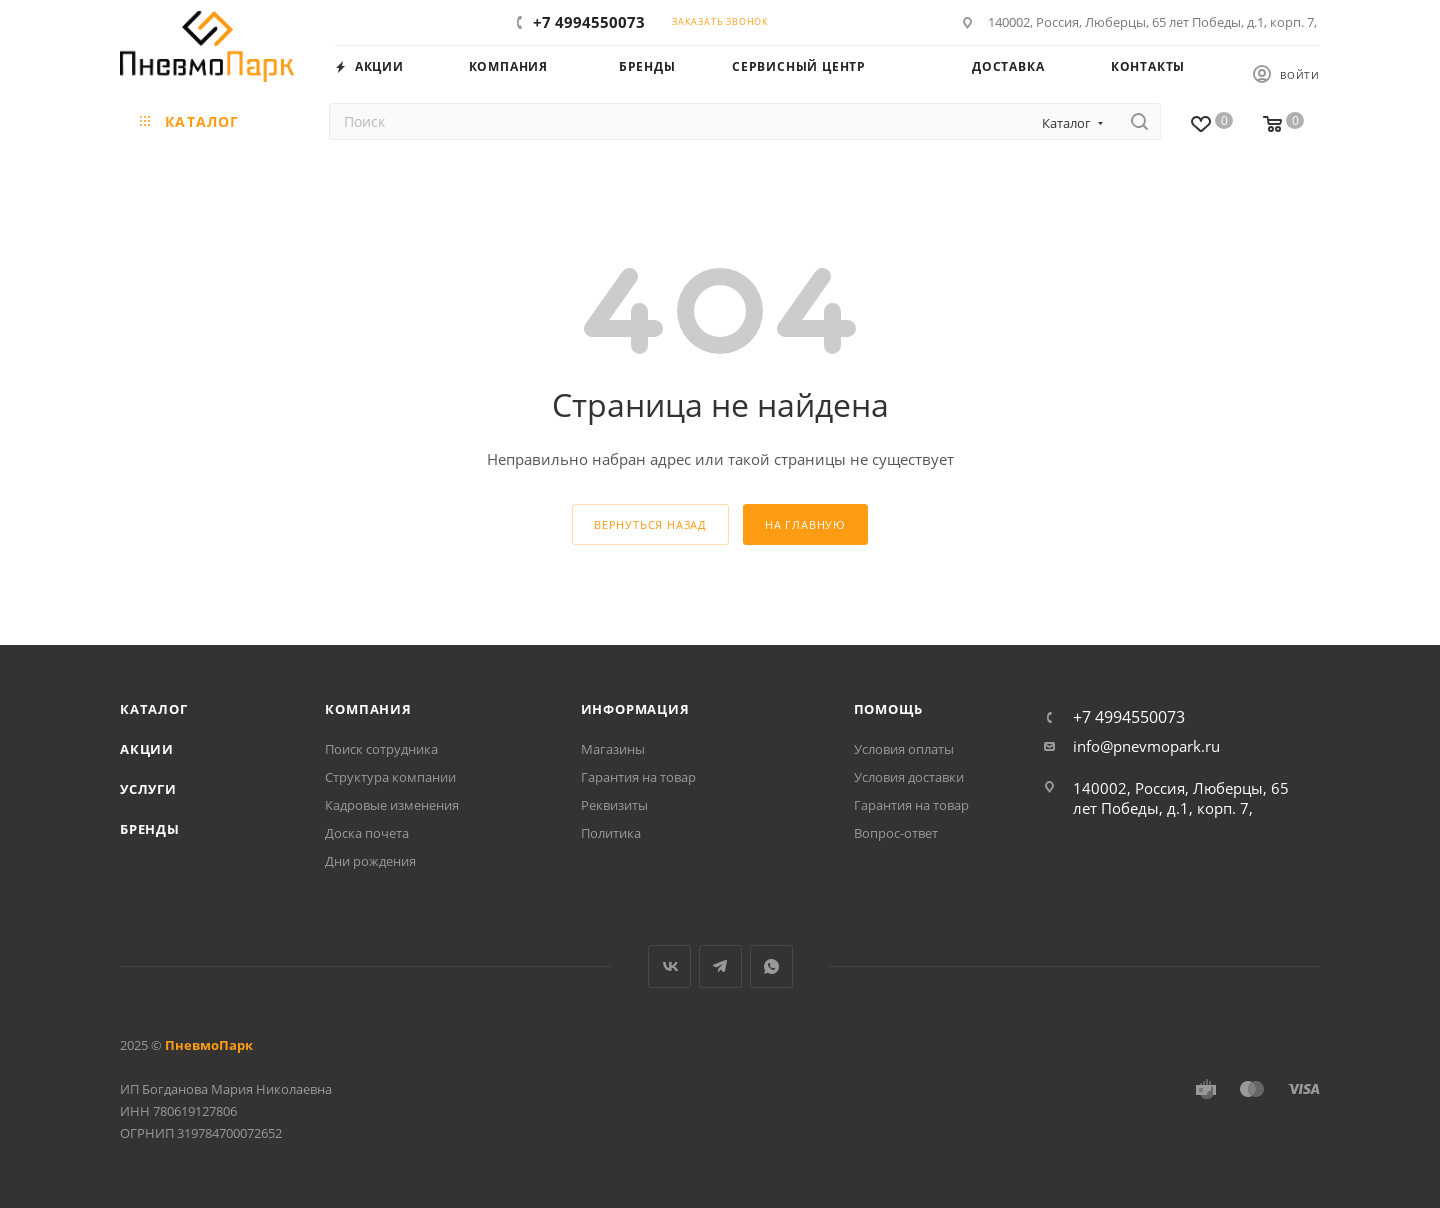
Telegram (720, 966)
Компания (368, 709)
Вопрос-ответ (896, 833)
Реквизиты (614, 805)
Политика (611, 833)
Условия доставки (909, 777)
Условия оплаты (904, 749)
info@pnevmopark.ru (1146, 746)
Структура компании (390, 777)
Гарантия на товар (638, 777)
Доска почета (367, 833)
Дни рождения (370, 861)
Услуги (148, 789)
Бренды (150, 829)
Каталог (154, 709)
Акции (147, 749)
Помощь (888, 709)
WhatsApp (771, 966)
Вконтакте (669, 966)
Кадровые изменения (392, 805)
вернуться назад (650, 524)
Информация (635, 709)
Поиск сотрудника (381, 749)
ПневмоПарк (209, 1045)
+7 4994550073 (589, 22)
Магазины (613, 749)
